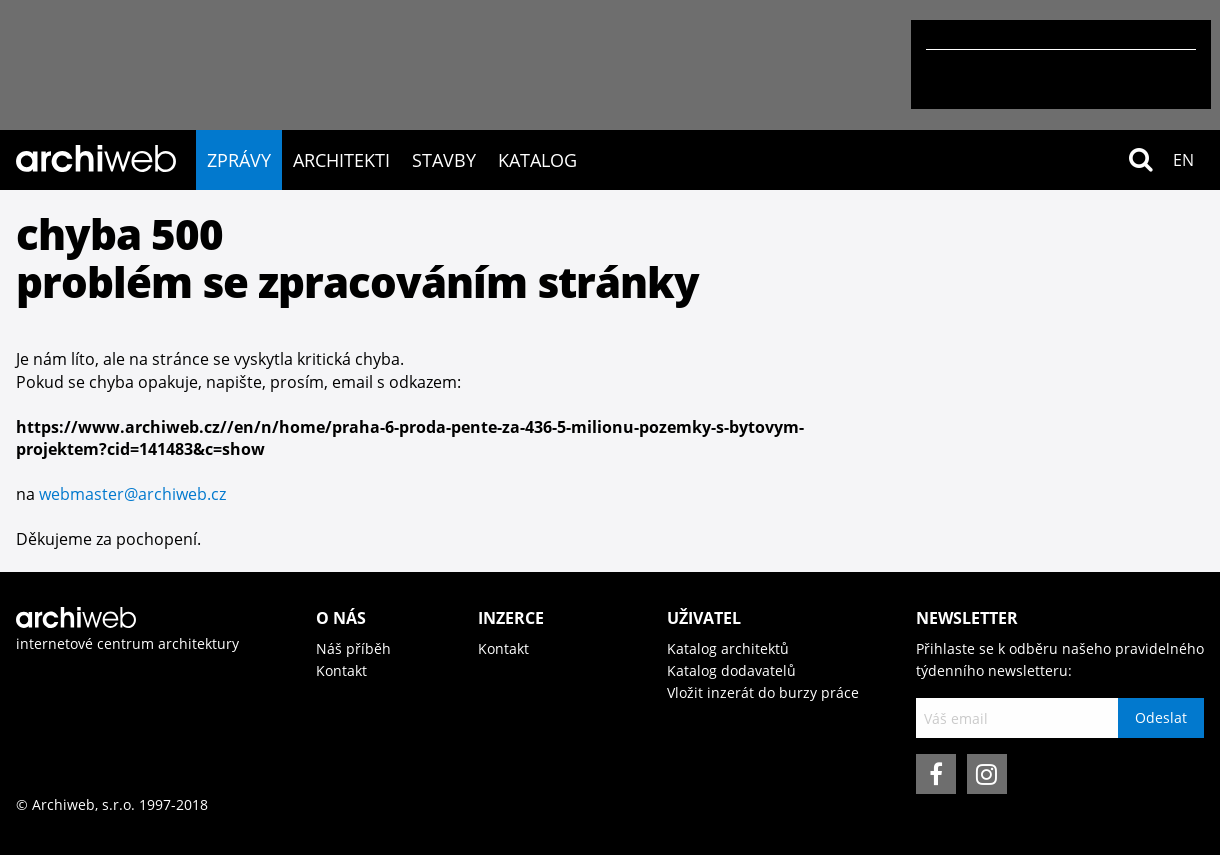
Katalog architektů (728, 648)
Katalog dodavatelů (731, 670)
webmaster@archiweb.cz (132, 494)
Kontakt (341, 670)
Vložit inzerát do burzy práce (763, 692)
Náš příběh (353, 648)
